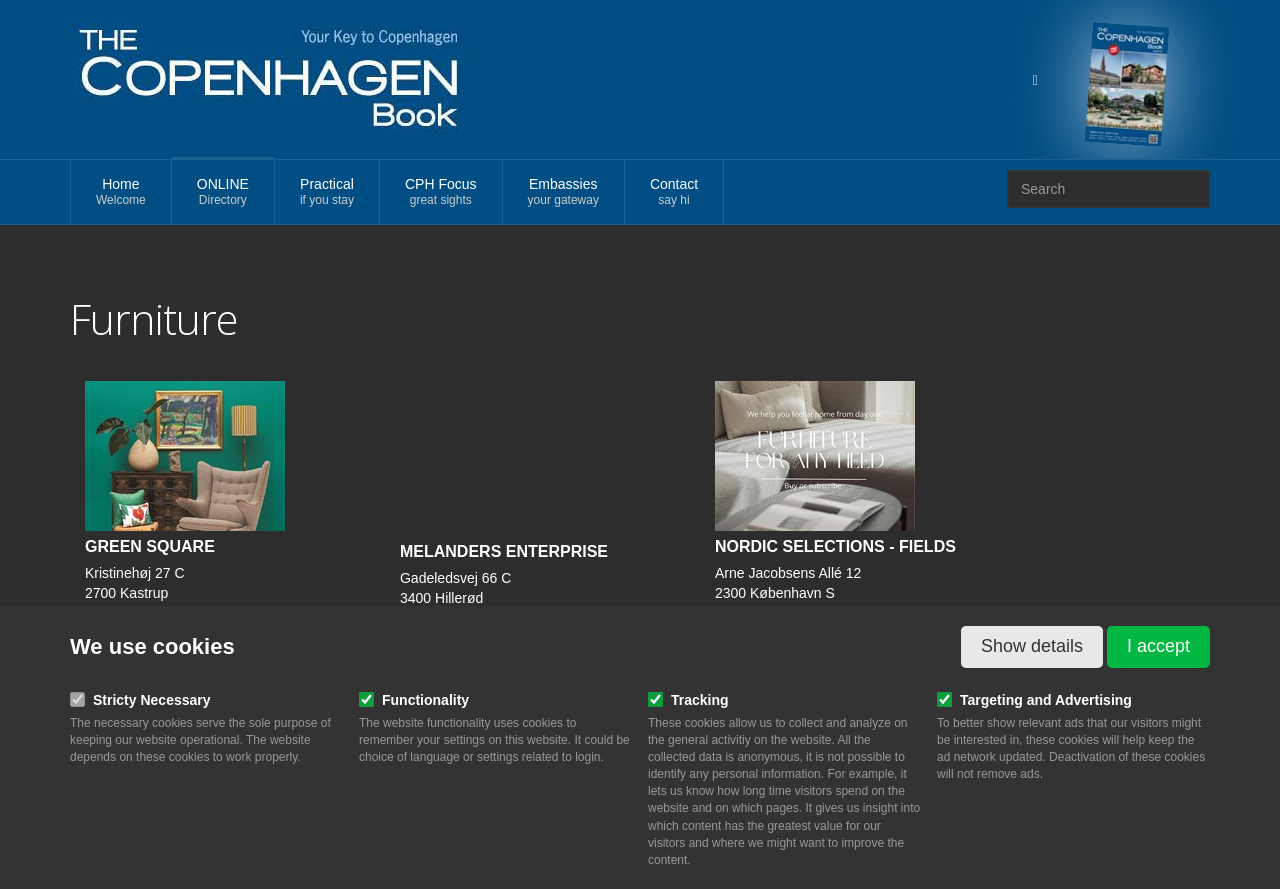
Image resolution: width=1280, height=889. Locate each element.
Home (121, 192)
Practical (327, 192)
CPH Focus (441, 192)
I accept (1158, 646)
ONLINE (223, 192)
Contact (674, 192)
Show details (1032, 646)
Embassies (563, 192)
